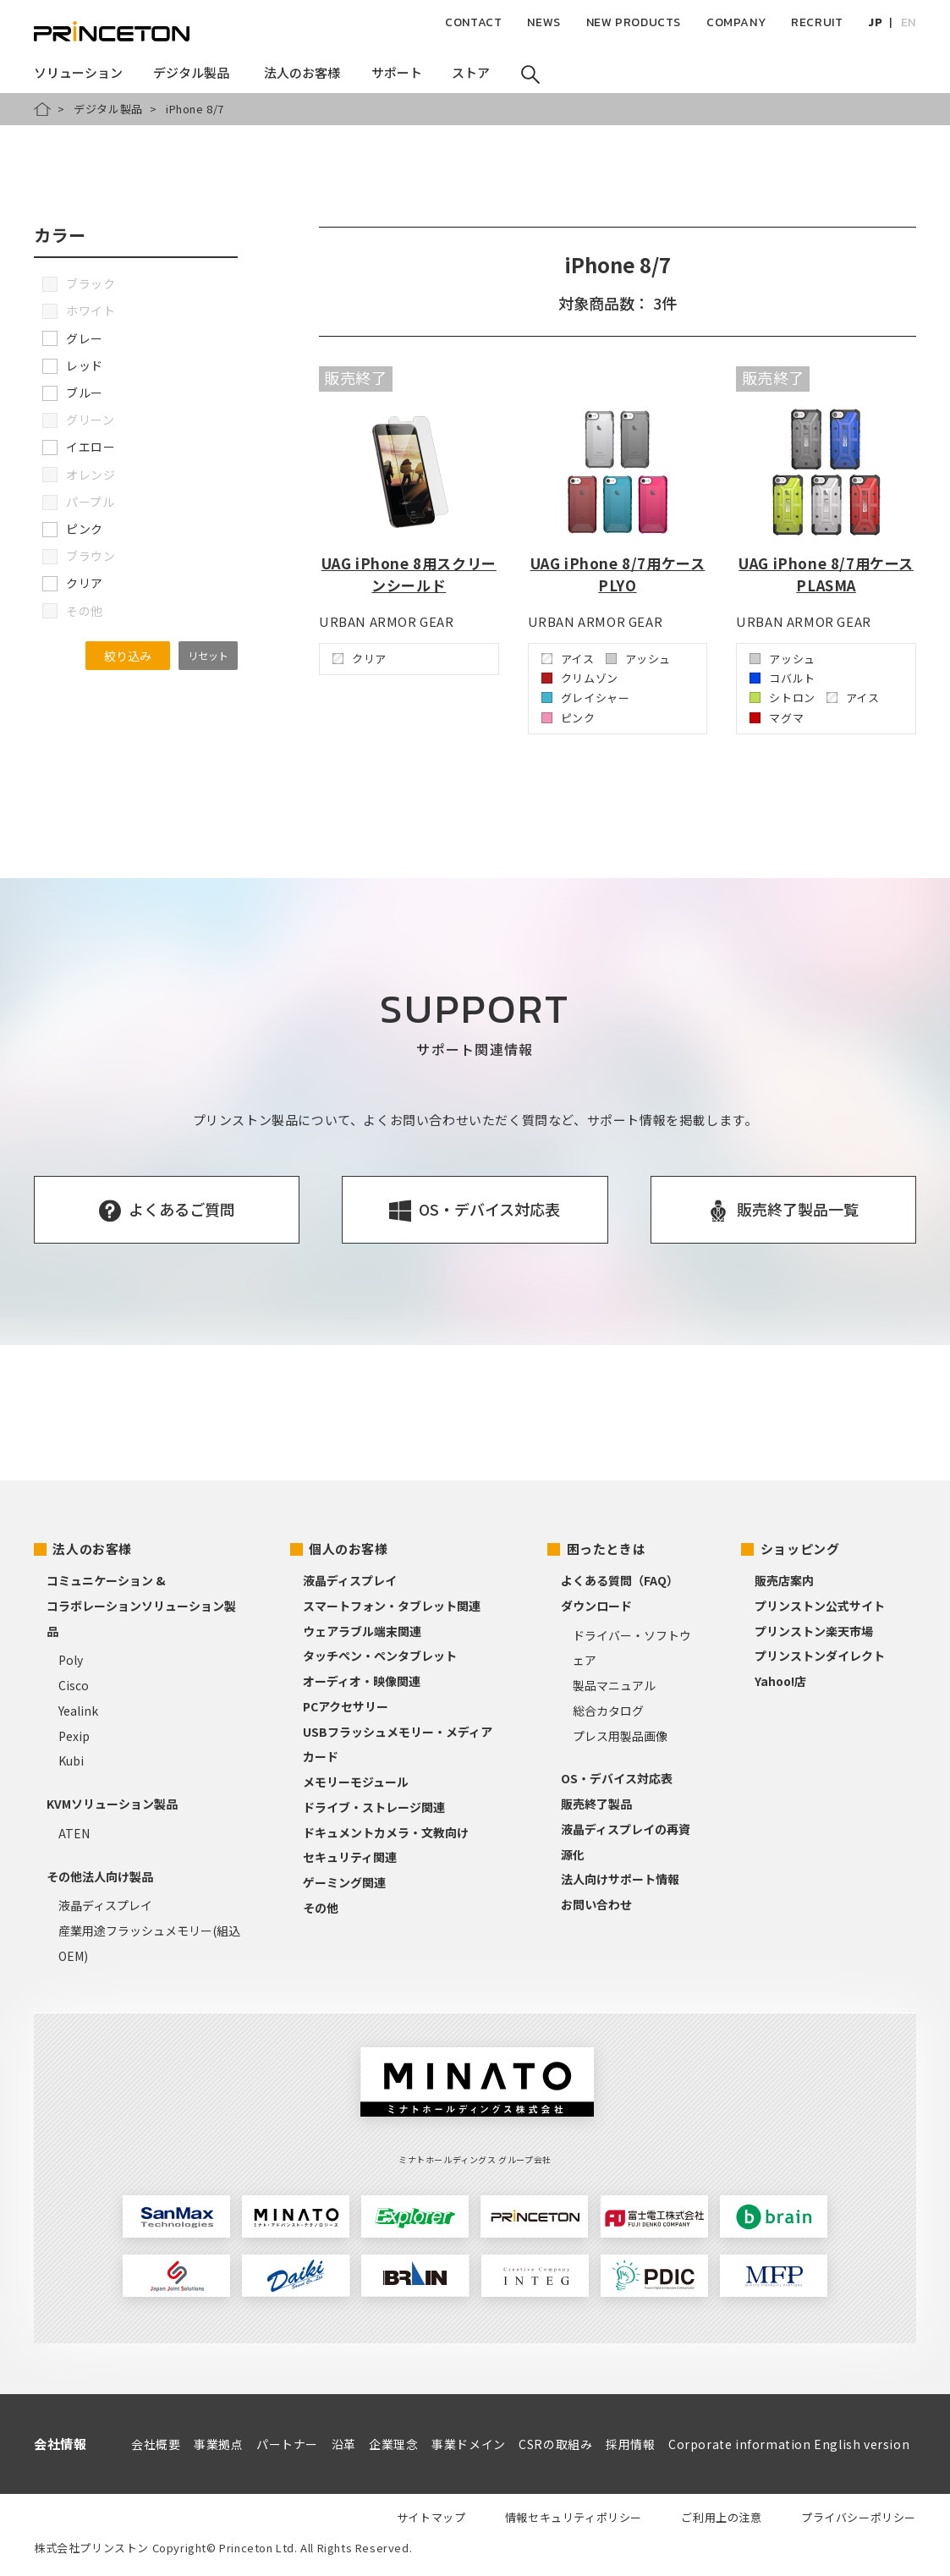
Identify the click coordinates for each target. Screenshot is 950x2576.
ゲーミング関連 (344, 1882)
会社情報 (60, 2443)
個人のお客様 (348, 1548)
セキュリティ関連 (350, 1856)
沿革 (344, 2444)
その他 (320, 1907)
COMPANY (736, 22)
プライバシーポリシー (858, 2517)
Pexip (74, 1735)
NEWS (543, 22)
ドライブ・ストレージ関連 (374, 1807)
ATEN (74, 1833)
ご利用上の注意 (721, 2517)
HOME (42, 109)
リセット (208, 655)
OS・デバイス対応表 (617, 1778)
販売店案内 (784, 1580)
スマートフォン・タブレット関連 (391, 1605)
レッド (72, 365)
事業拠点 (218, 2444)
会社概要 (155, 2444)
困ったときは (606, 1548)
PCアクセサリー (345, 1706)
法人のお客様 (92, 1548)
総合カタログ (608, 1710)
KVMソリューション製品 (112, 1803)
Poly (70, 1659)
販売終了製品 (596, 1803)
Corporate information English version (788, 2444)
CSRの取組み (555, 2444)
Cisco (73, 1685)
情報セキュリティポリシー (573, 2517)
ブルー (72, 392)
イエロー (78, 446)
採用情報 (630, 2444)
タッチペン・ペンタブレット (380, 1655)
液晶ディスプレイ (105, 1905)
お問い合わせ (596, 1904)
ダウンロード (596, 1605)
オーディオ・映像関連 (361, 1680)
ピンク (72, 528)
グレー (72, 338)
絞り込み (127, 655)
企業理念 (393, 2444)
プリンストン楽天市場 (814, 1631)
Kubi (71, 1760)
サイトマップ (431, 2517)
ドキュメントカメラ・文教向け (386, 1832)
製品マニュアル (614, 1685)
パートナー (287, 2444)
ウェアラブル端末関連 (362, 1631)
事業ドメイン (468, 2444)
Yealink (78, 1710)
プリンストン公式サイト (820, 1605)
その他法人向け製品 (100, 1876)
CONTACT (473, 22)
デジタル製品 (108, 109)
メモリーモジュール (356, 1781)
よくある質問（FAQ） (619, 1580)
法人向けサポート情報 (620, 1878)
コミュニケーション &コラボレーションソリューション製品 (141, 1606)
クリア (72, 582)
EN (908, 22)
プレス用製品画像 (620, 1735)
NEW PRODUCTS (633, 22)
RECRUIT (817, 22)
